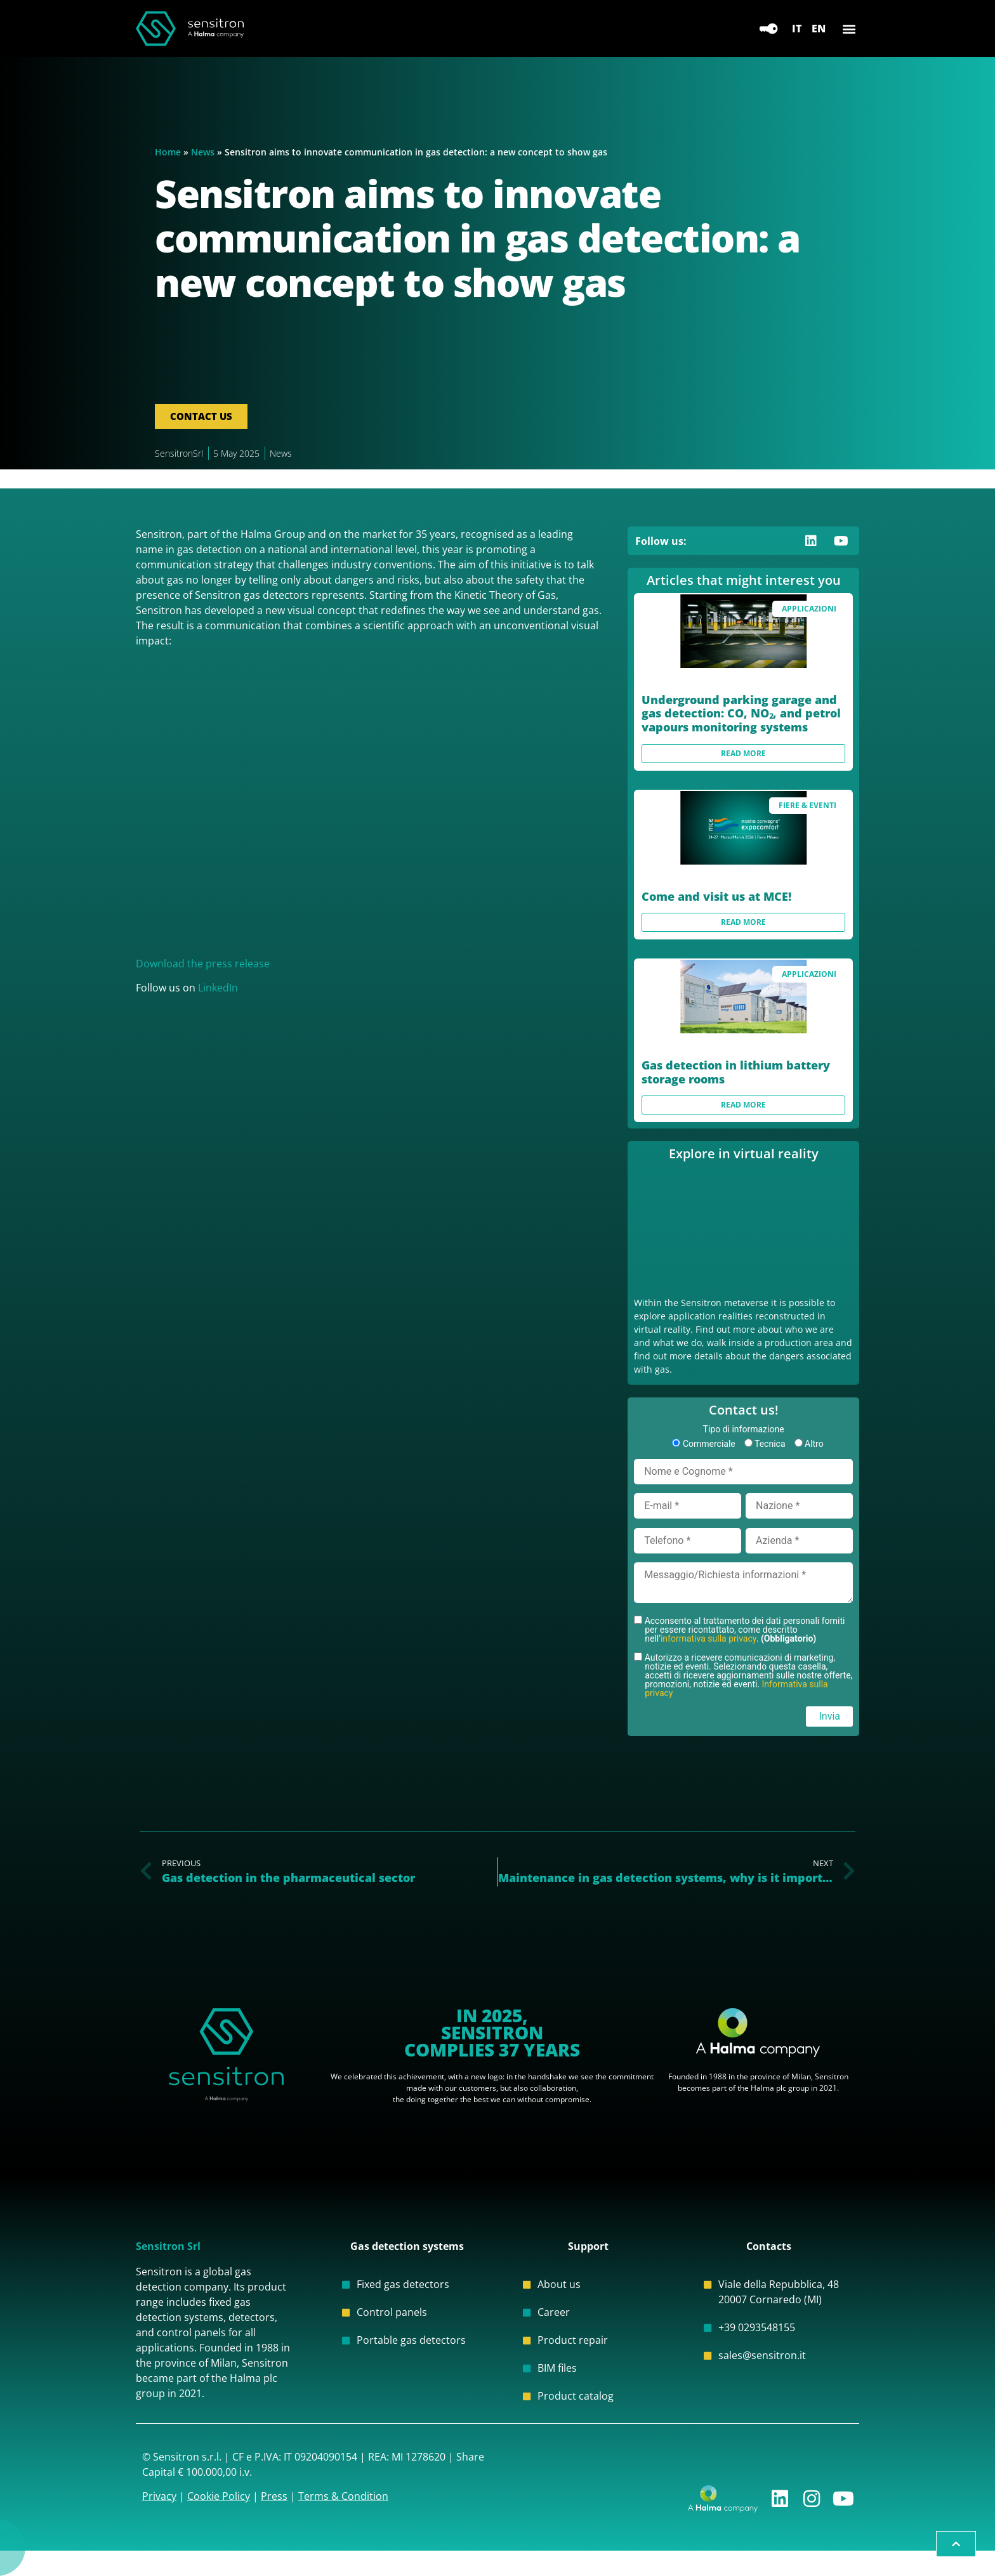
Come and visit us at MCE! (716, 896)
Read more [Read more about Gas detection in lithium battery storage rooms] (743, 1104)
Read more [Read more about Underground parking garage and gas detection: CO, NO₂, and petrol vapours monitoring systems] (743, 753)
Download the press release (203, 964)
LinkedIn (218, 988)
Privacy (159, 2496)
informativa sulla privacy (708, 1638)
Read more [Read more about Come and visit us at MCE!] (743, 922)
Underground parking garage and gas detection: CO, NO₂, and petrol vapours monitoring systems (741, 713)
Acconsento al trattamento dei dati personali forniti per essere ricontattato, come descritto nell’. (743, 1629)
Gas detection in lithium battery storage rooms (736, 1072)
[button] (848, 28)
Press (274, 2496)
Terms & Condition (343, 2496)
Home (168, 152)
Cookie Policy (218, 2496)
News (202, 152)
